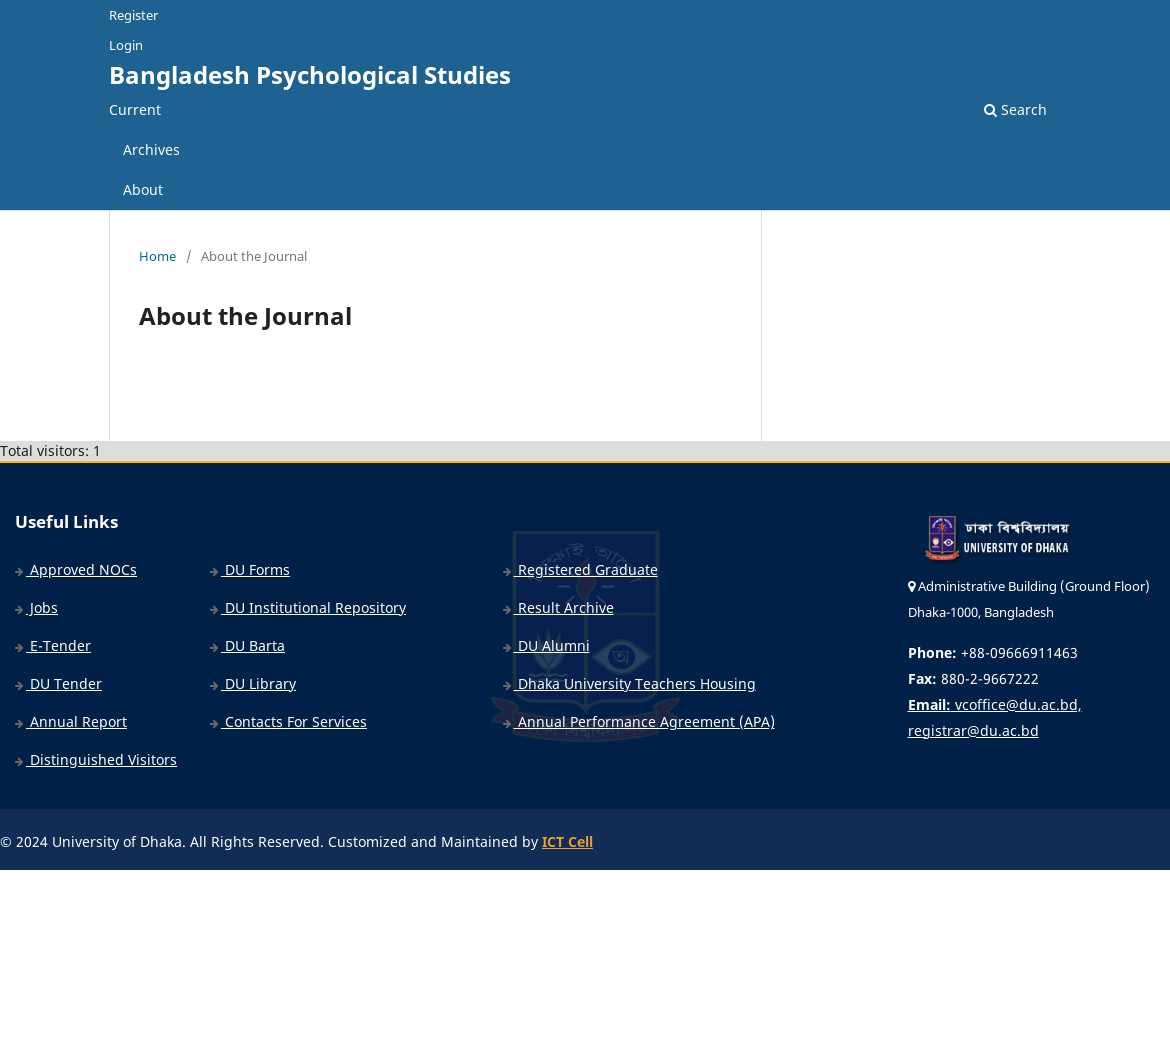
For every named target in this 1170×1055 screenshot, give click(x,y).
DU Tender (58, 683)
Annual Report (71, 721)
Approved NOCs (76, 569)
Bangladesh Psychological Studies (310, 74)
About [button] (143, 189)
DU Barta (247, 645)
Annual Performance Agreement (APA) (639, 721)
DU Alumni (546, 645)
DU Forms (250, 569)
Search (1015, 109)
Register (133, 15)
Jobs (36, 607)
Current (135, 109)
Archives (151, 149)
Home (157, 256)
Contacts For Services (288, 721)
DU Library (253, 683)
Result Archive (558, 607)
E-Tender (53, 645)
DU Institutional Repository (308, 607)
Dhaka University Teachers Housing (629, 683)
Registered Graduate (580, 569)
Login (126, 45)
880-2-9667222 (973, 678)
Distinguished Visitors (96, 759)
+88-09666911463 (993, 652)
